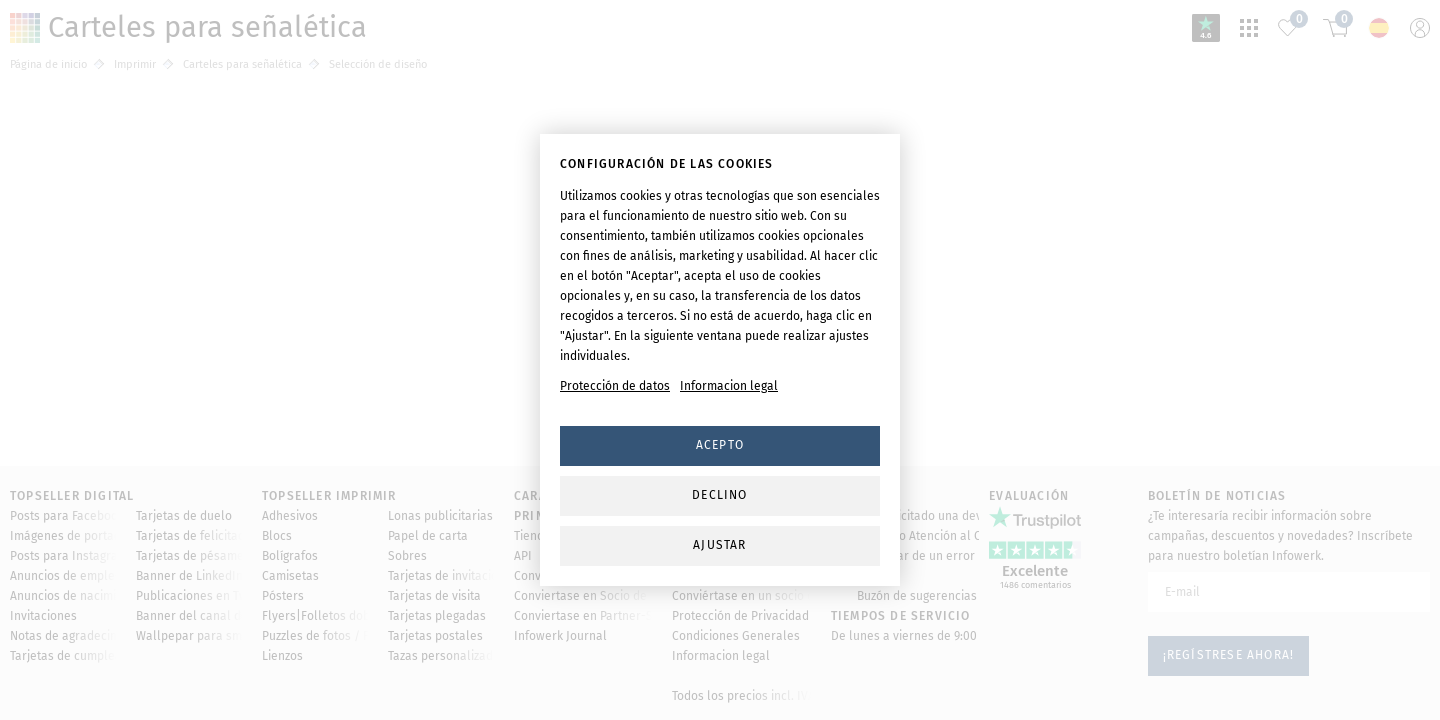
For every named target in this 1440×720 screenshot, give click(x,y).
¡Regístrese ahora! (1229, 541)
